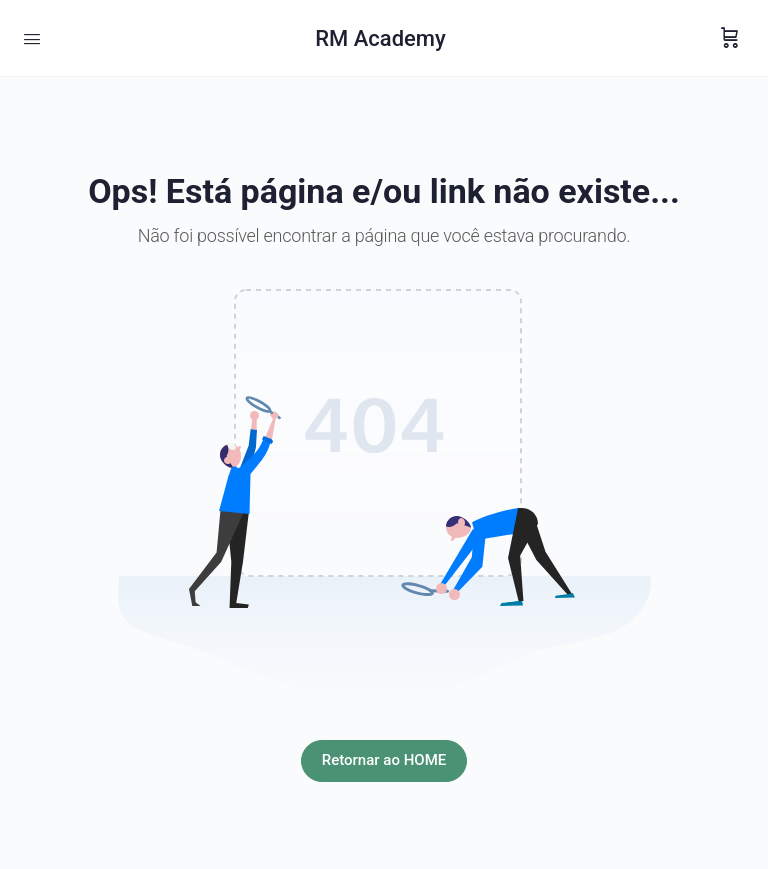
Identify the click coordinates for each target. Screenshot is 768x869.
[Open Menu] (32, 37)
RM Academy (380, 38)
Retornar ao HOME (384, 760)
